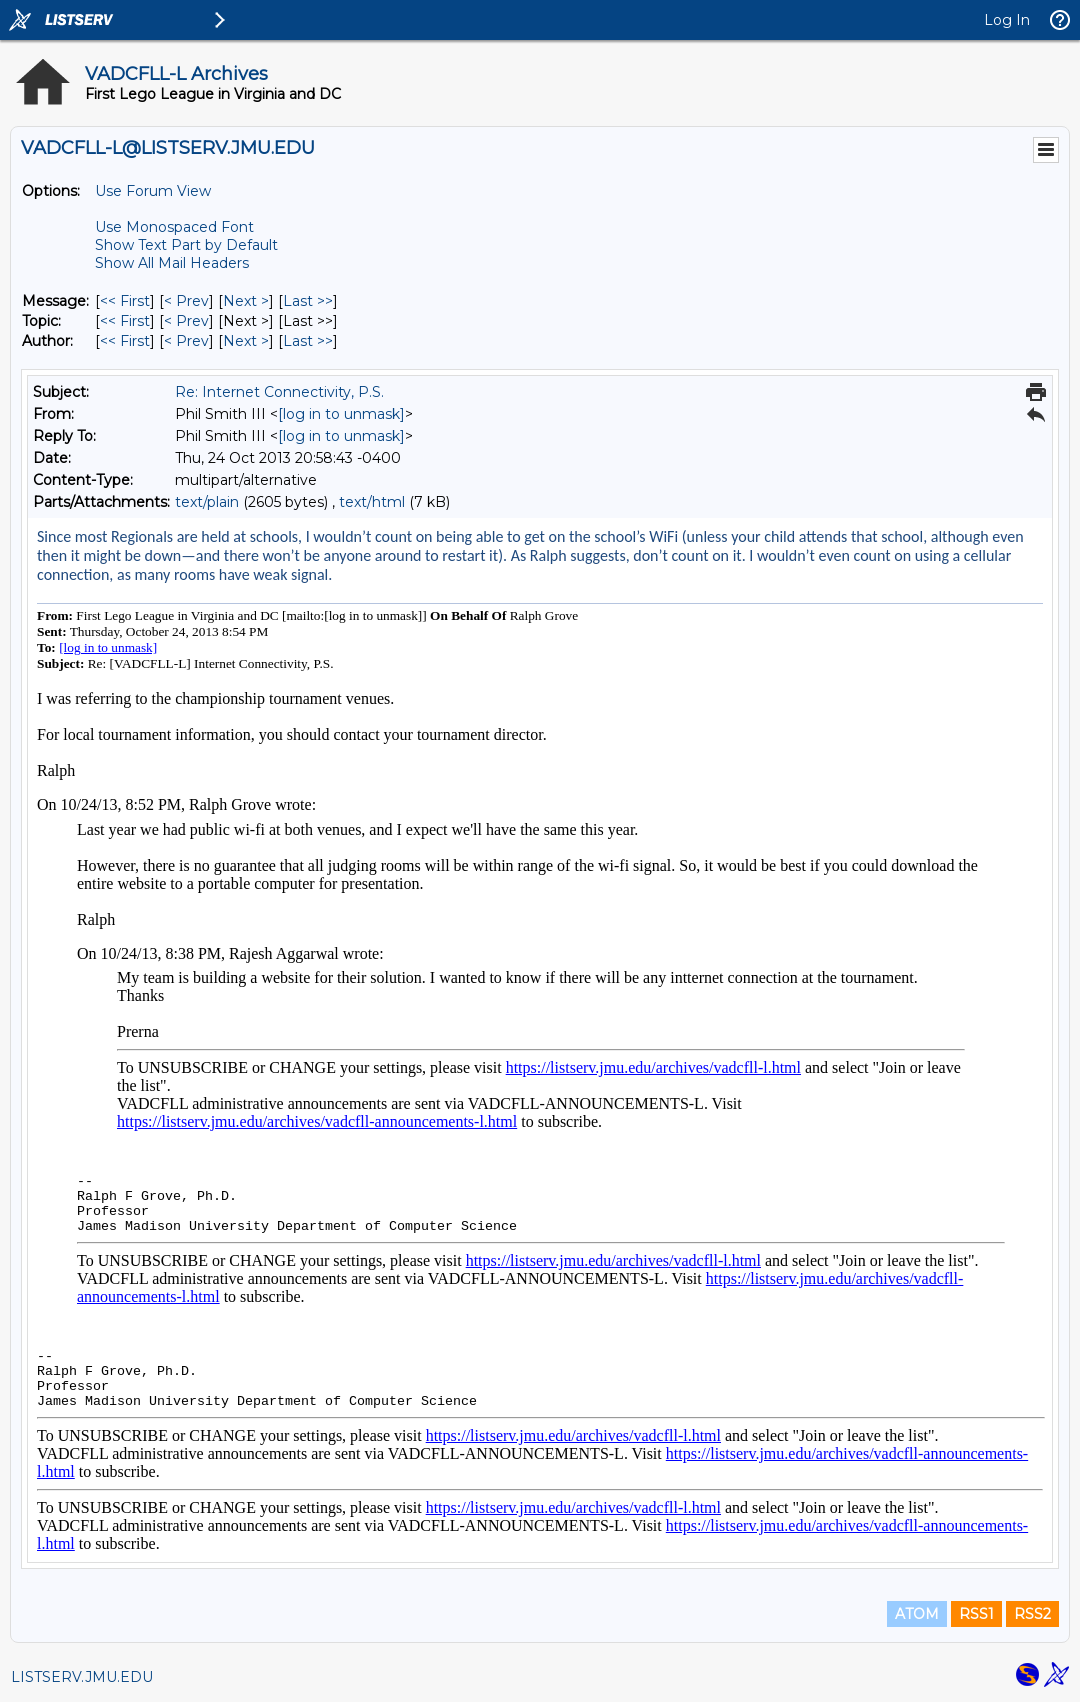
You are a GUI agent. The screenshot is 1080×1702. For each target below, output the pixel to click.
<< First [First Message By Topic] (125, 321)
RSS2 (1032, 1614)
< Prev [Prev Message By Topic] (186, 321)
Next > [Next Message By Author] (246, 341)
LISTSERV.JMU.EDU (82, 1677)
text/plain (207, 502)
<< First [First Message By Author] (125, 341)
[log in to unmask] (341, 414)
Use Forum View (153, 191)
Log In (1007, 20)
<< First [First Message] (125, 301)
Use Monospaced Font (174, 227)
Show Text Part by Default (186, 245)
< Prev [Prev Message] (186, 301)
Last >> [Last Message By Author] (308, 341)
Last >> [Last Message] (308, 301)
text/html (372, 502)
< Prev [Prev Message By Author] (186, 341)
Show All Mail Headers (172, 263)
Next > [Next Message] (246, 301)
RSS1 (976, 1614)
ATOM (917, 1614)
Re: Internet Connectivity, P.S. (279, 392)
